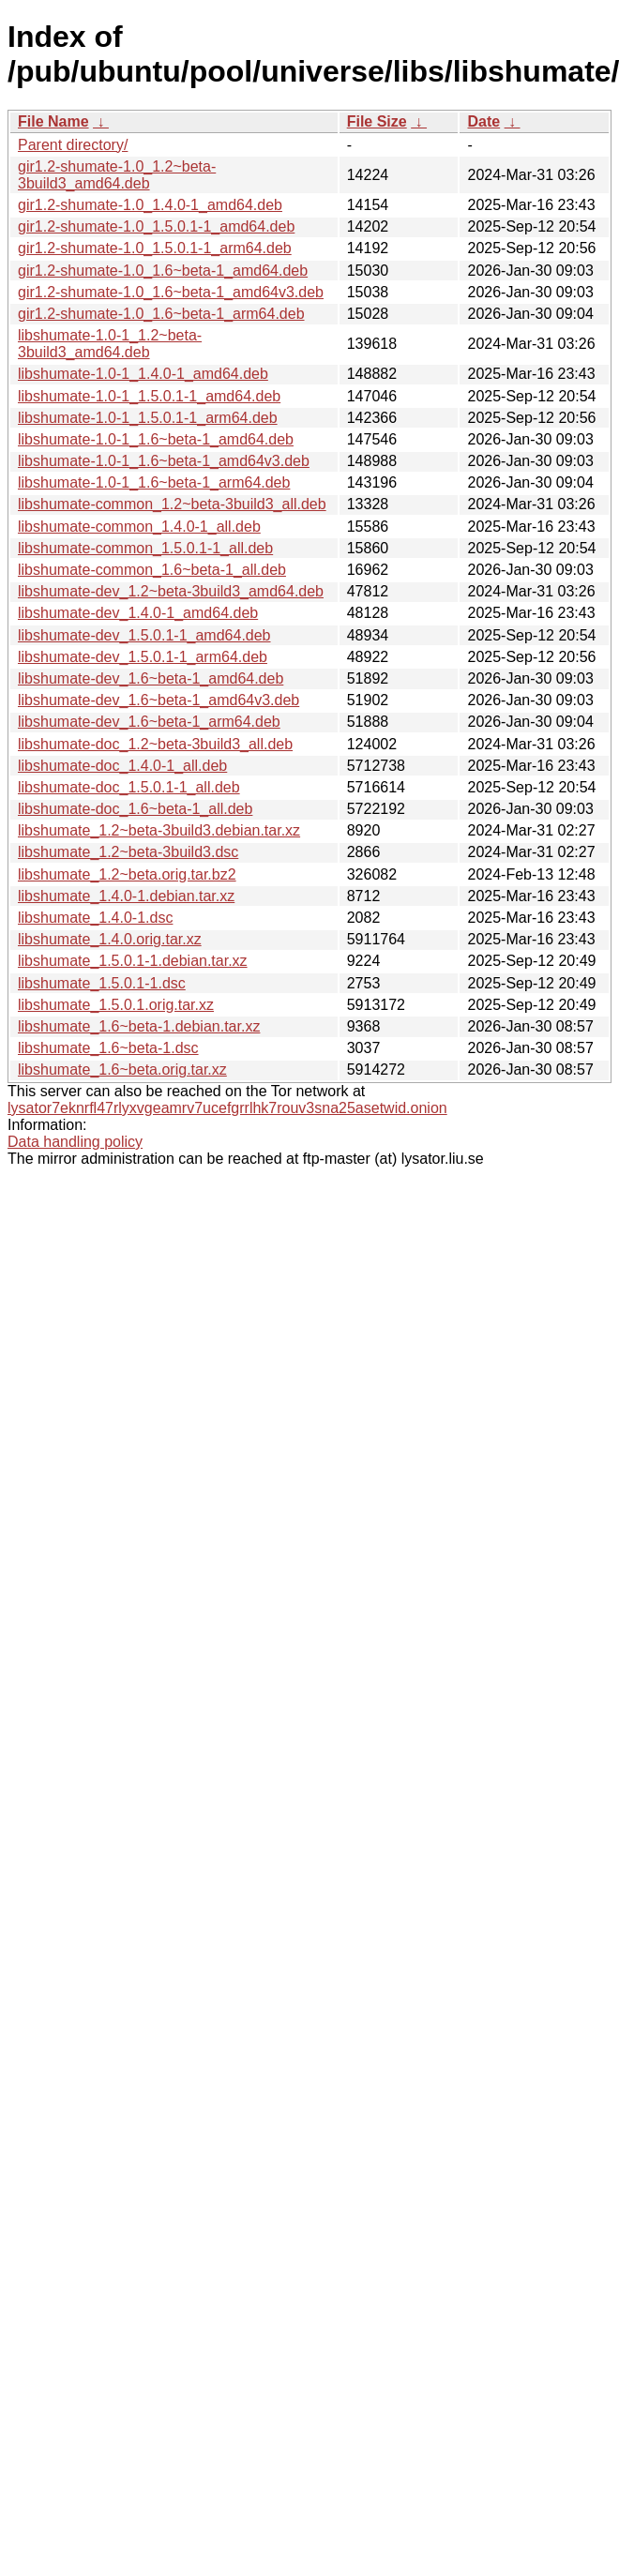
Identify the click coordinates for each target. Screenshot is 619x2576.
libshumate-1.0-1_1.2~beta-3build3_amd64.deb (110, 343)
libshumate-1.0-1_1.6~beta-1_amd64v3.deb (164, 461)
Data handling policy (75, 1142)
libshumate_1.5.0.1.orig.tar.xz (116, 1005)
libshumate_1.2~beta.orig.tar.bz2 (127, 874)
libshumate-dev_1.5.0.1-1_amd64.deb (144, 635)
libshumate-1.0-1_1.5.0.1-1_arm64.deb (148, 418)
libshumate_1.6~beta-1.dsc (108, 1048)
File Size (377, 121)
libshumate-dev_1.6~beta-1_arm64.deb (149, 722)
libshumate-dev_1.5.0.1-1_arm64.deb (142, 657)
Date (483, 121)
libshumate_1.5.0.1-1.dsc (102, 983)
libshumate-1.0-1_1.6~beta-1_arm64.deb (154, 482)
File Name (53, 121)
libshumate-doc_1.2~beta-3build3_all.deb (155, 744)
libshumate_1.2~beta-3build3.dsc (128, 852)
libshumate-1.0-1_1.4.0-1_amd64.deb (143, 374)
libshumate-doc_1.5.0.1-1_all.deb (129, 787)
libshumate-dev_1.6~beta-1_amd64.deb (150, 678)
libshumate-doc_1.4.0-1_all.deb (122, 766)
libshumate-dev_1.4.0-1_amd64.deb (138, 613)
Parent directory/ (73, 145)
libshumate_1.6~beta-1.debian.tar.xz (139, 1026)
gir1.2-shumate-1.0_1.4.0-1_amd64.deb (150, 205)
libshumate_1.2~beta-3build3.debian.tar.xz (159, 830)
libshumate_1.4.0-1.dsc (95, 918)
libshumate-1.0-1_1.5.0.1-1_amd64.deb (149, 396)
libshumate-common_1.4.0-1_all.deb (139, 527)
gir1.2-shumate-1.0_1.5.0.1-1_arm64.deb (155, 248)
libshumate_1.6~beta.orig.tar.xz (122, 1069)
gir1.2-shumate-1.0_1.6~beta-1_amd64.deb (163, 271)
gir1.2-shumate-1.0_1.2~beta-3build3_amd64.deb (117, 174)
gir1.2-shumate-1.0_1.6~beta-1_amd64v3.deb (171, 292)
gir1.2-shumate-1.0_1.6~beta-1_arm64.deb (161, 314)
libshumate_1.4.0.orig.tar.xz (110, 939)
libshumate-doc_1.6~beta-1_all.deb (135, 809)
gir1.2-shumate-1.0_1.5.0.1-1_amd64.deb (156, 226)
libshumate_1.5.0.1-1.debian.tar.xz (133, 961)
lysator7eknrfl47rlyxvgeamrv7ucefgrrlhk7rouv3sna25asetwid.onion (227, 1108)
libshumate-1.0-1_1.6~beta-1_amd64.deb (156, 439)
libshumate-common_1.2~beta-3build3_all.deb (172, 504)
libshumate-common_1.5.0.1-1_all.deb (145, 548)
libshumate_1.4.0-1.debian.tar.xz (126, 896)
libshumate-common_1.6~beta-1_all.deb (152, 570)
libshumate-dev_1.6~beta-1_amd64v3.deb (158, 700)
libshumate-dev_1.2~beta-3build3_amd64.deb (171, 591)
